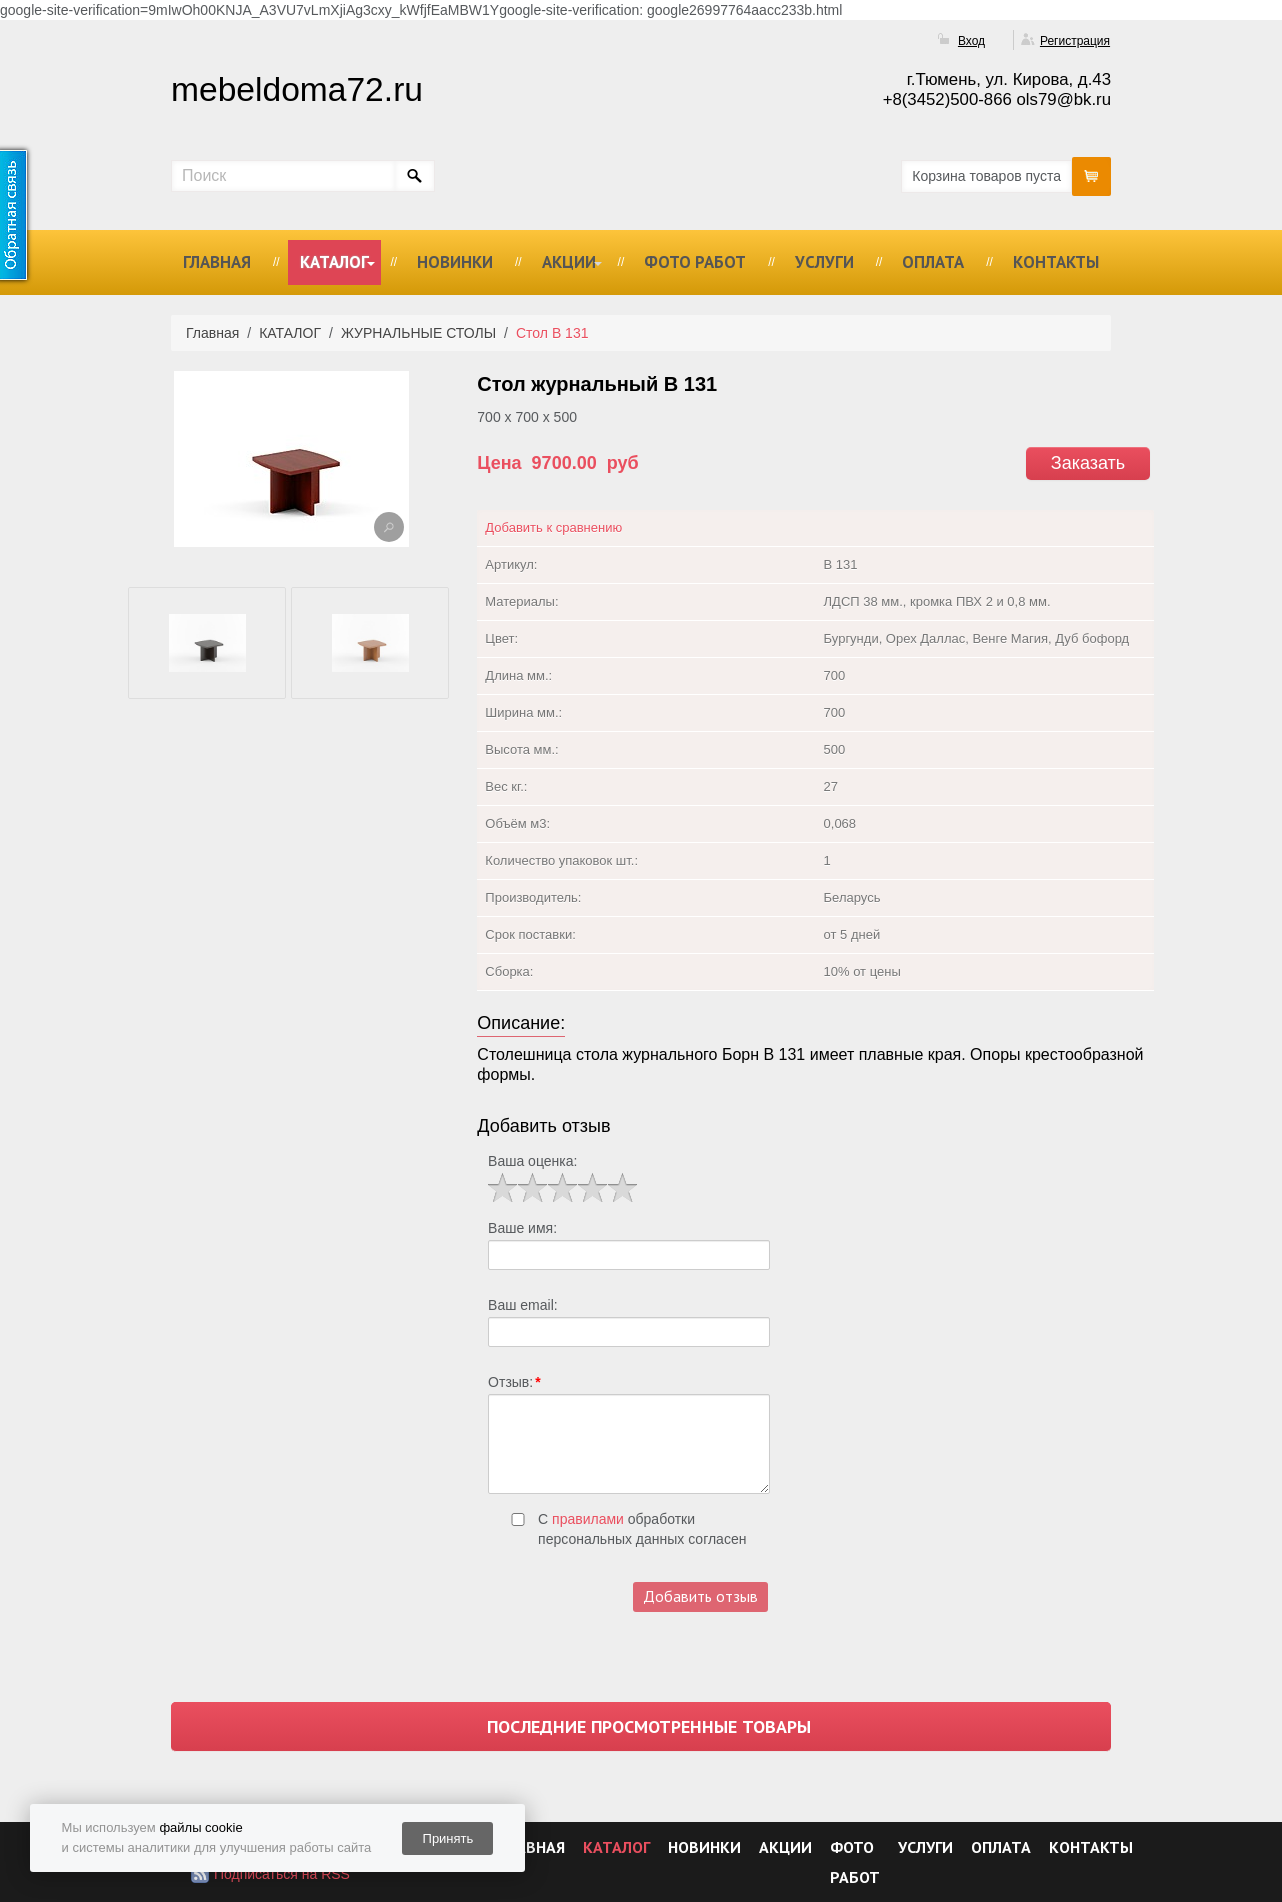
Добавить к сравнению (553, 527)
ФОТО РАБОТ (695, 262)
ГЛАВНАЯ (217, 262)
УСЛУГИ (824, 262)
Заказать (1088, 463)
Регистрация (1075, 41)
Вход (971, 41)
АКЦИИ (569, 262)
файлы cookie (200, 1827)
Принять (448, 1838)
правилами (588, 1519)
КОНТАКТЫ (1056, 262)
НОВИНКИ (455, 262)
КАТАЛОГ (334, 262)
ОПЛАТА (933, 262)
